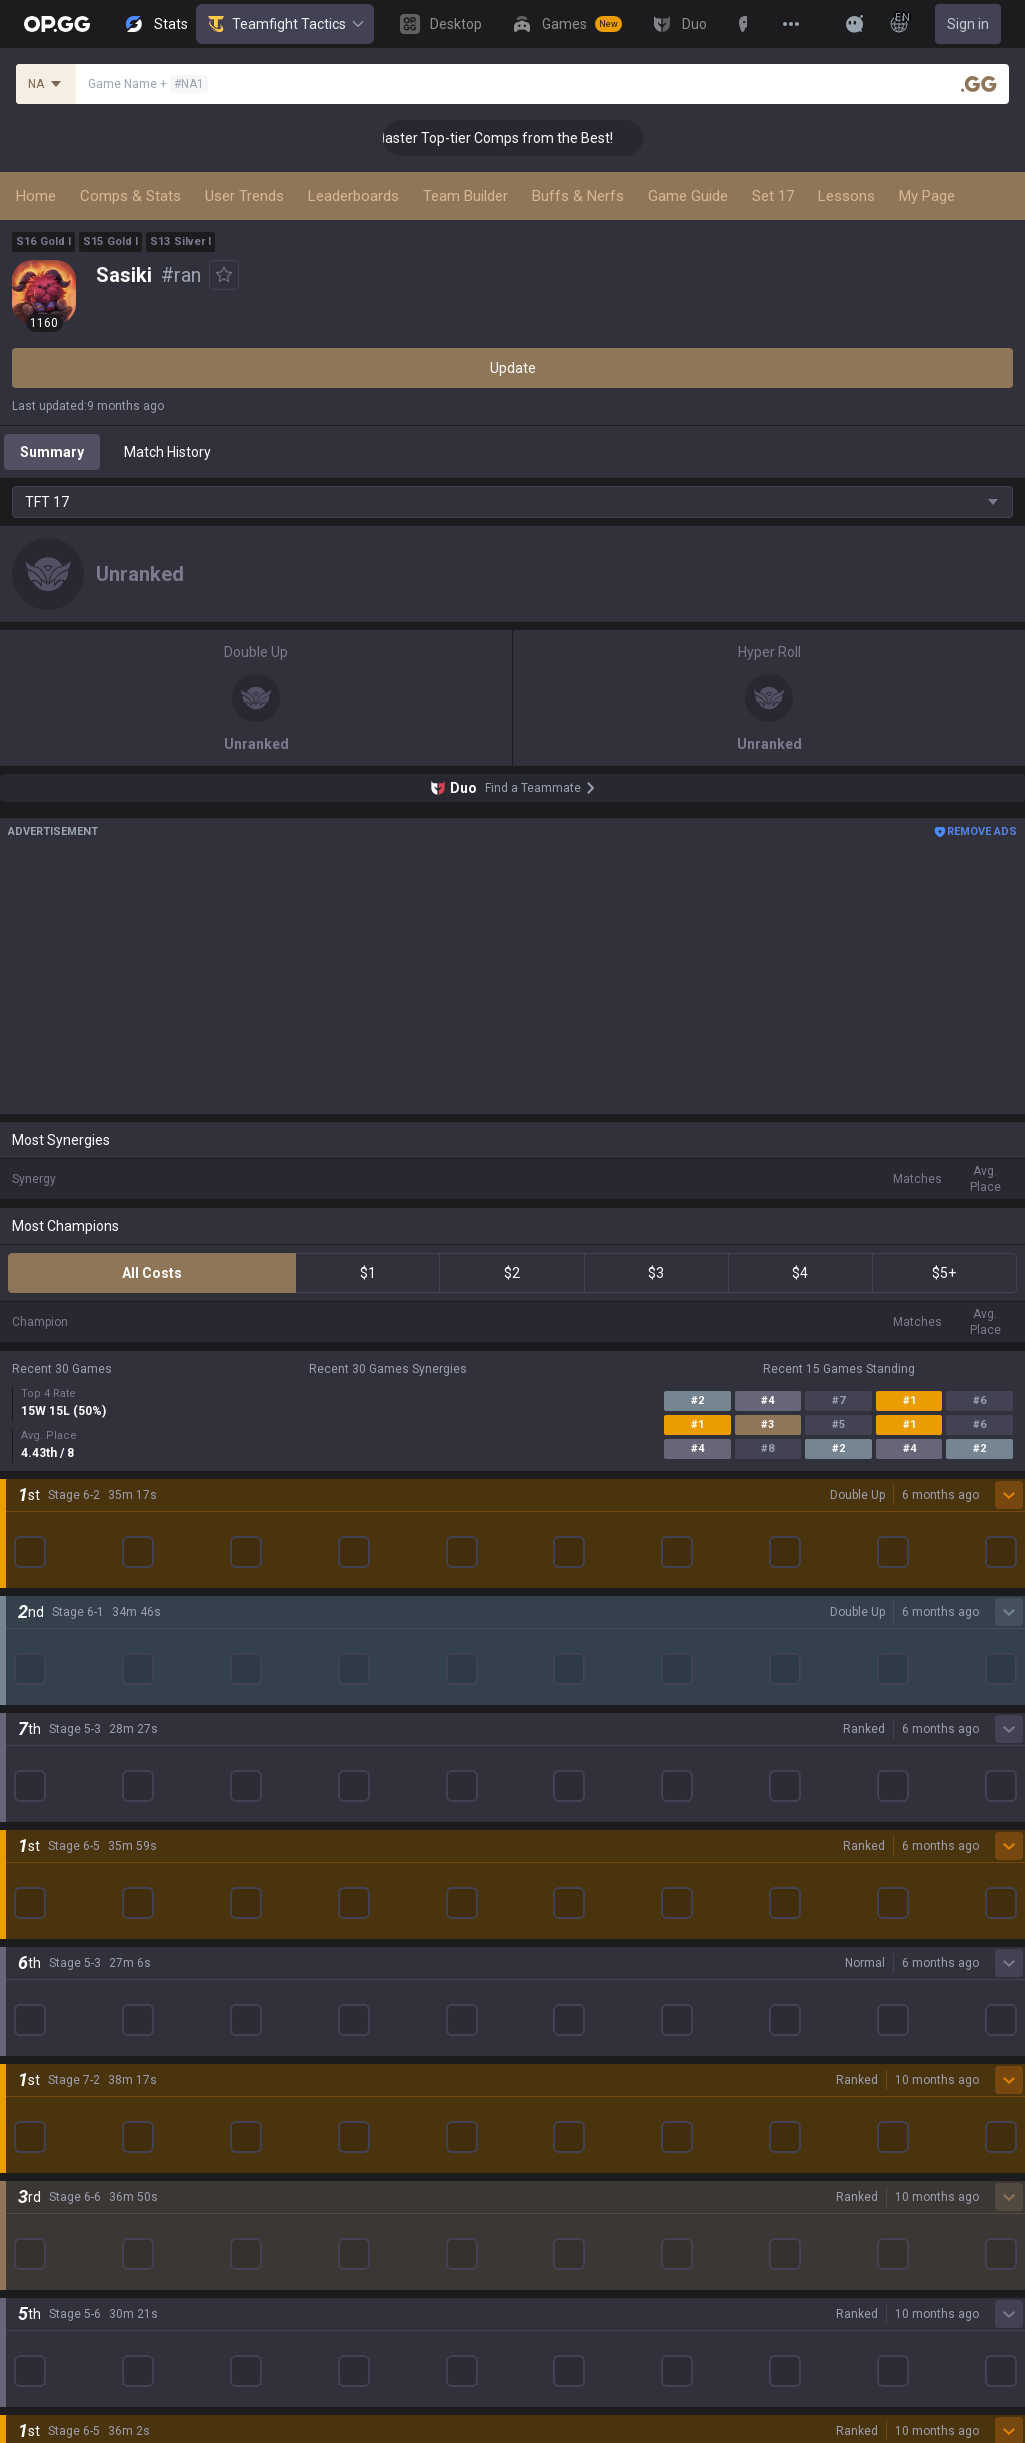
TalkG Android (557, 1837)
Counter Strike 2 (63, 1837)
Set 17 (773, 196)
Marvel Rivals (53, 1789)
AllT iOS (538, 1717)
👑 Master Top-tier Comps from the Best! (516, 138)
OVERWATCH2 (58, 1717)
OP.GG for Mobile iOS (578, 1669)
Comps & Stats (130, 196)
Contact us (46, 2345)
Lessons (846, 196)
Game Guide (688, 196)
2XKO (29, 1765)
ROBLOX (39, 1885)
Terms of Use (54, 2273)
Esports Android (563, 1885)
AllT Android (552, 1693)
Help (26, 2297)
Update (513, 368)
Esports (36, 2125)
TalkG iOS (543, 1861)
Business (541, 2249)
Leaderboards (353, 196)
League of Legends (72, 1645)
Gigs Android (553, 1789)
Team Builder (465, 196)
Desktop (38, 2029)
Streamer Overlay (68, 2173)
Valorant (39, 1693)
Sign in (968, 24)
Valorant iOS (552, 1765)
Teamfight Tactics (285, 24)
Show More (513, 1433)
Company (42, 1545)
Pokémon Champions (80, 1981)
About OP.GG (52, 1521)
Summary (52, 452)
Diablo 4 (37, 2005)
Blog (26, 1569)
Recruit (535, 2297)
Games (34, 2053)
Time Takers (51, 1957)
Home (36, 196)
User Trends (244, 196)
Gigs (25, 2149)
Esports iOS (549, 1909)
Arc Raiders (48, 1861)
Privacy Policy (59, 2249)
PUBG (30, 1741)
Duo (24, 2077)
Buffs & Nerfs (578, 196)
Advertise (543, 2273)
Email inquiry (52, 2321)
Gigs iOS (539, 1813)
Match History (167, 452)
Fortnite (36, 1813)
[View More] (791, 24)
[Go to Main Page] (57, 24)
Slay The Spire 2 (63, 1933)
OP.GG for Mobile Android (592, 1645)
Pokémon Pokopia (69, 1909)
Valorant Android (566, 1741)
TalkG (29, 2101)
